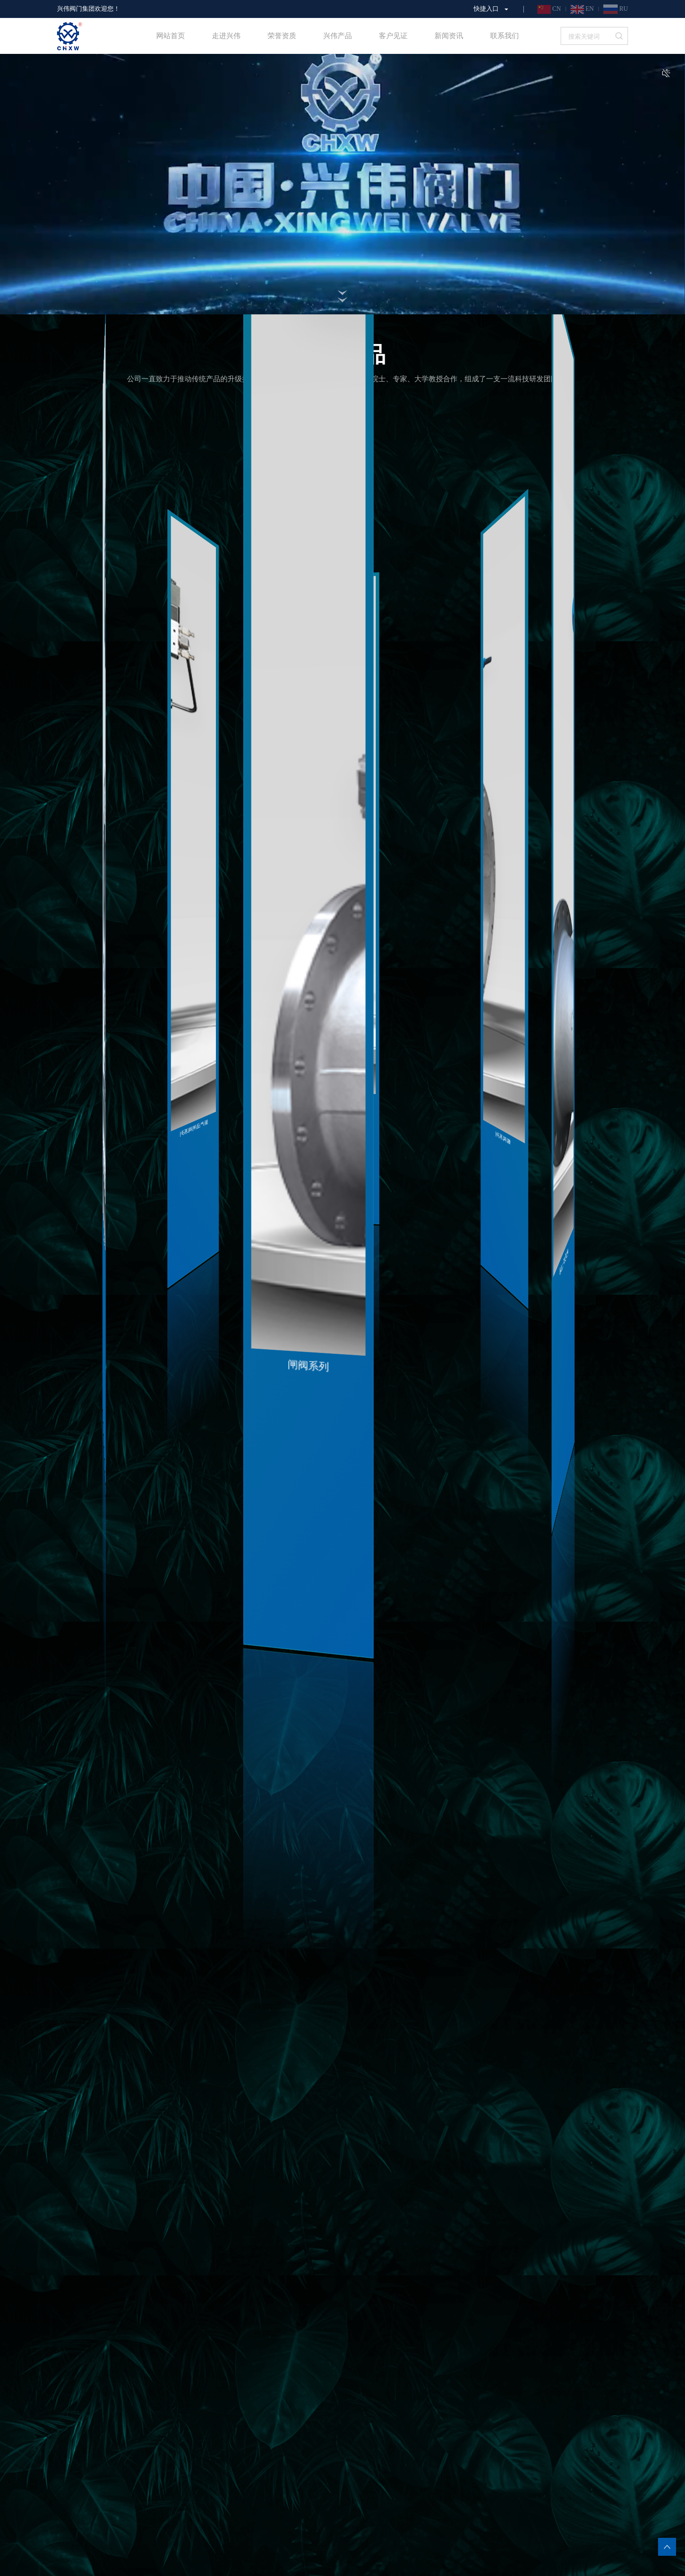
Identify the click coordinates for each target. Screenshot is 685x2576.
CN (549, 9)
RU (615, 9)
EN (582, 9)
